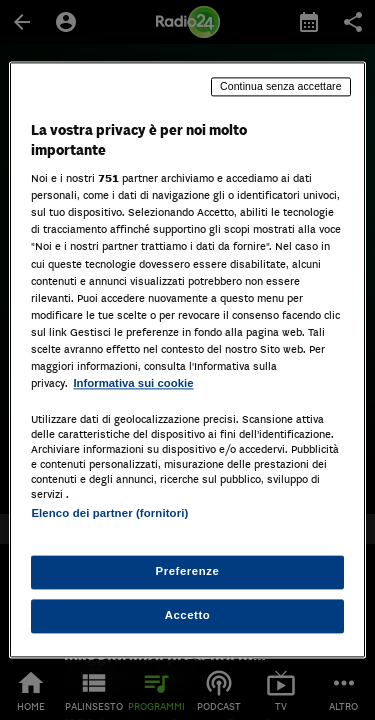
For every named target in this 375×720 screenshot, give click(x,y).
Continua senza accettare (281, 86)
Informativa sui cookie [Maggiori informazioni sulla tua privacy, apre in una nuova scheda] (133, 383)
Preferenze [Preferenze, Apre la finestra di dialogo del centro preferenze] (188, 572)
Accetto (188, 616)
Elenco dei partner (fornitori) (109, 513)
